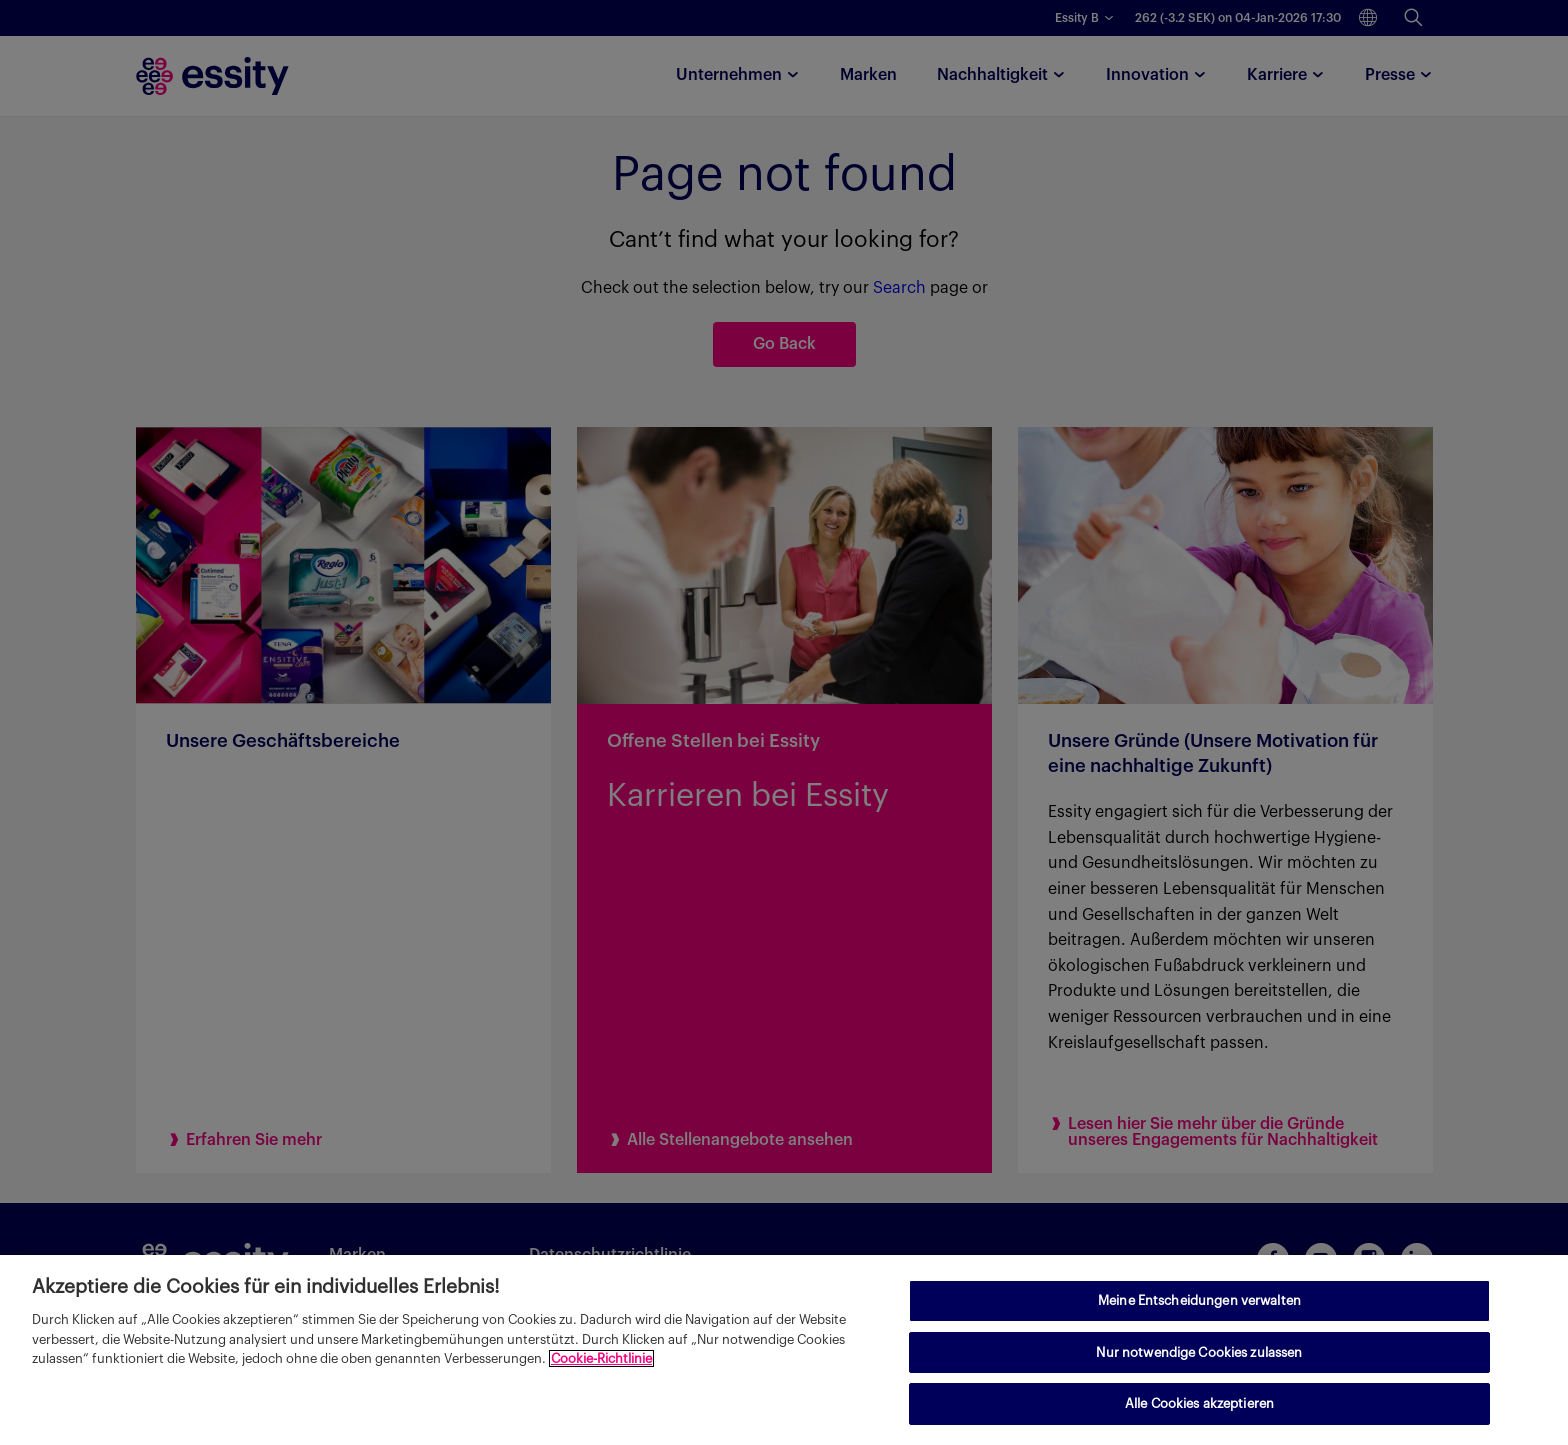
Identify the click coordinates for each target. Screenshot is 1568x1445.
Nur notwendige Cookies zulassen (1199, 1352)
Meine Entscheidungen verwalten (1199, 1300)
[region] (784, 1350)
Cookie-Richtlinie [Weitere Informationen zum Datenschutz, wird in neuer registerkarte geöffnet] (601, 1358)
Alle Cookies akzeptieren (1199, 1403)
